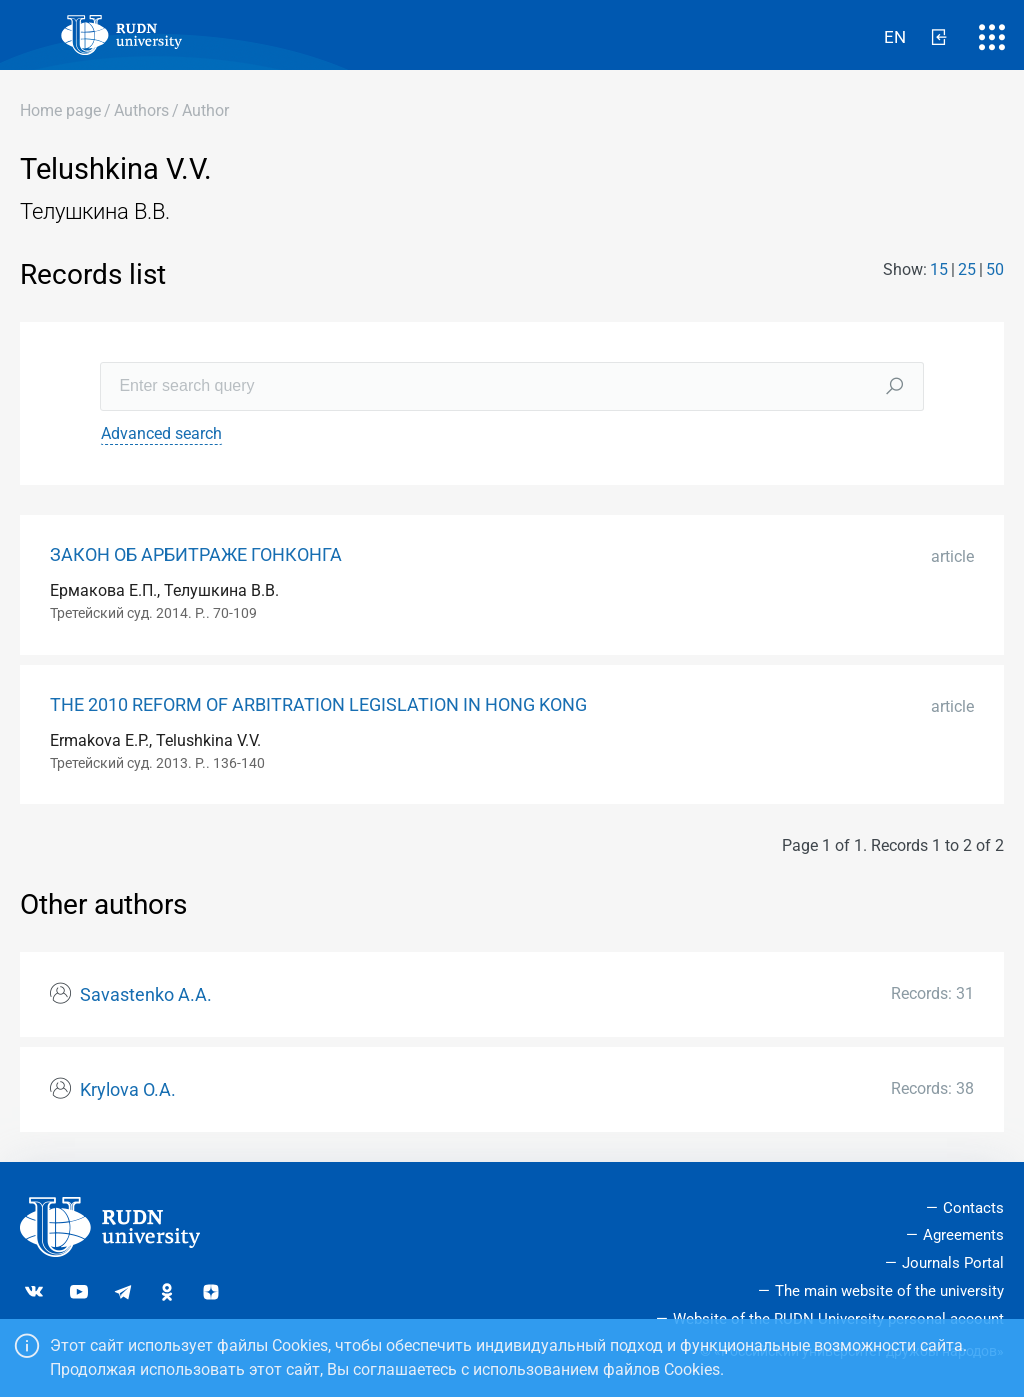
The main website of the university (889, 1291)
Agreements (963, 1235)
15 (939, 269)
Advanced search (161, 433)
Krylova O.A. (128, 1090)
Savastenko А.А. (146, 995)
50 (995, 269)
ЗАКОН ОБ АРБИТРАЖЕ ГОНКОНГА (196, 555)
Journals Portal (953, 1263)
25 (967, 269)
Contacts (973, 1208)
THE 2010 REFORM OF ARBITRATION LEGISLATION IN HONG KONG (318, 705)
